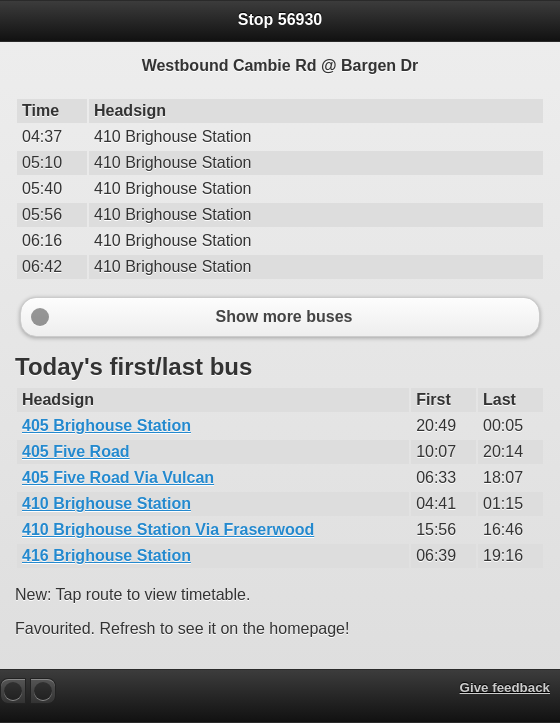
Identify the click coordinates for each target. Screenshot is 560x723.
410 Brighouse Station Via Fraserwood (168, 529)
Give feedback (505, 687)
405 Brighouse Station (106, 425)
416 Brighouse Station (106, 555)
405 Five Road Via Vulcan (118, 477)
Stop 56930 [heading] (280, 19)
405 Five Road (76, 451)
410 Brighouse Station (106, 503)
